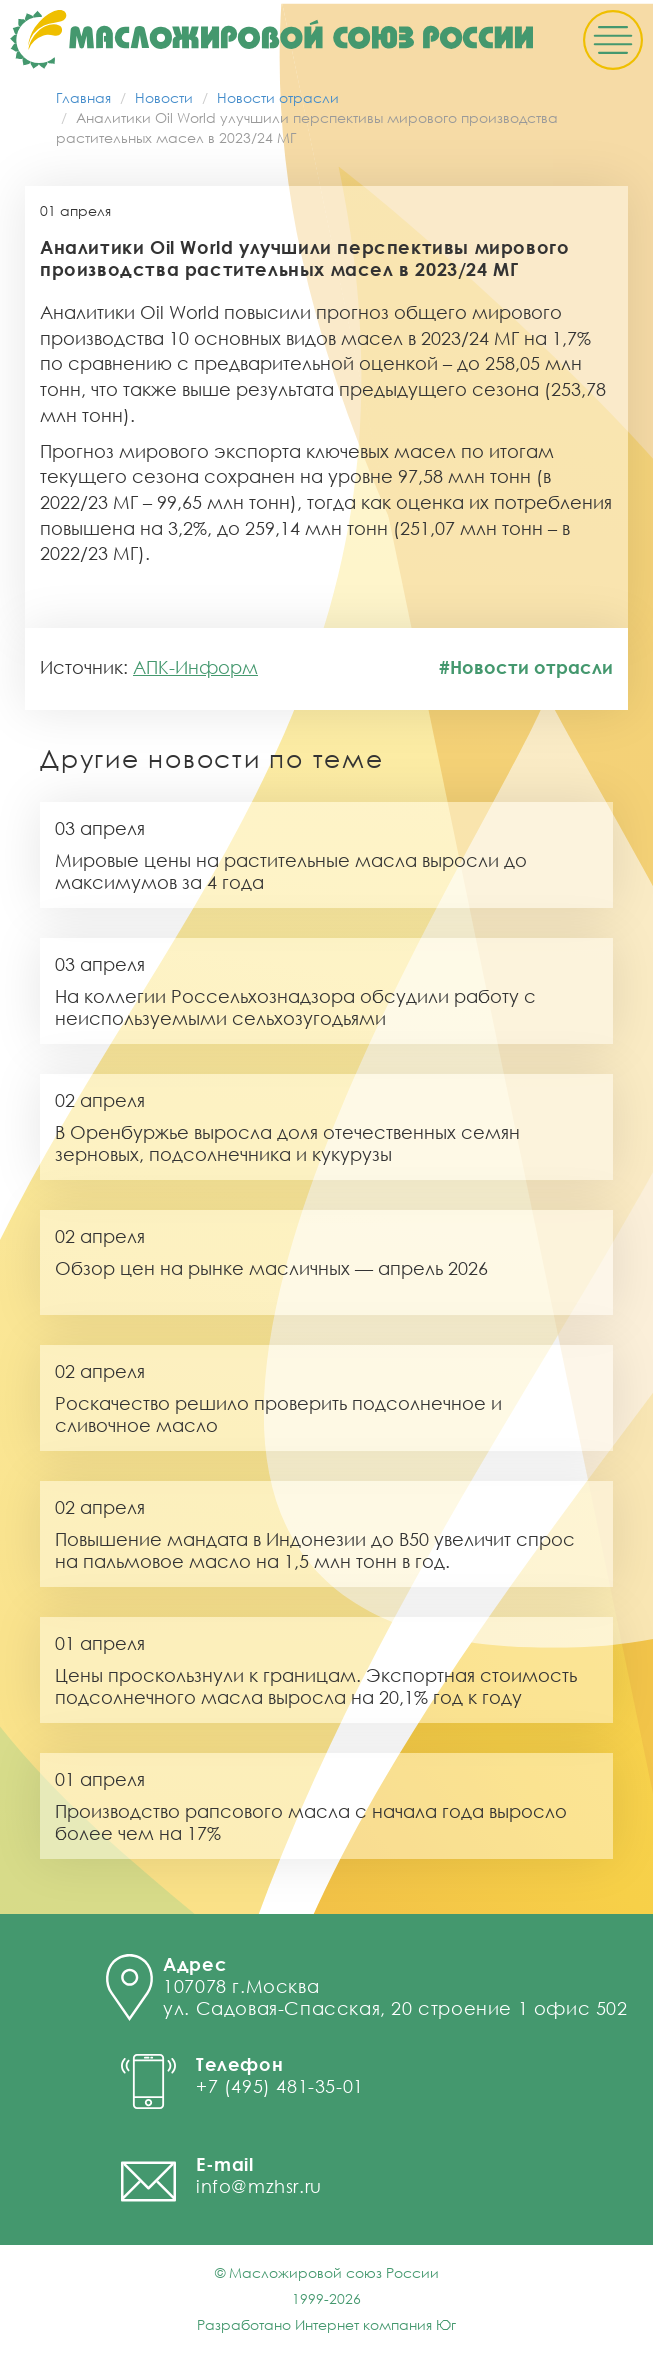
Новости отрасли (278, 97)
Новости (164, 97)
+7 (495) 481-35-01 (280, 2086)
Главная (83, 97)
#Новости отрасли (526, 667)
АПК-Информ (195, 667)
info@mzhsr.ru (259, 2186)
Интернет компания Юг (375, 2324)
